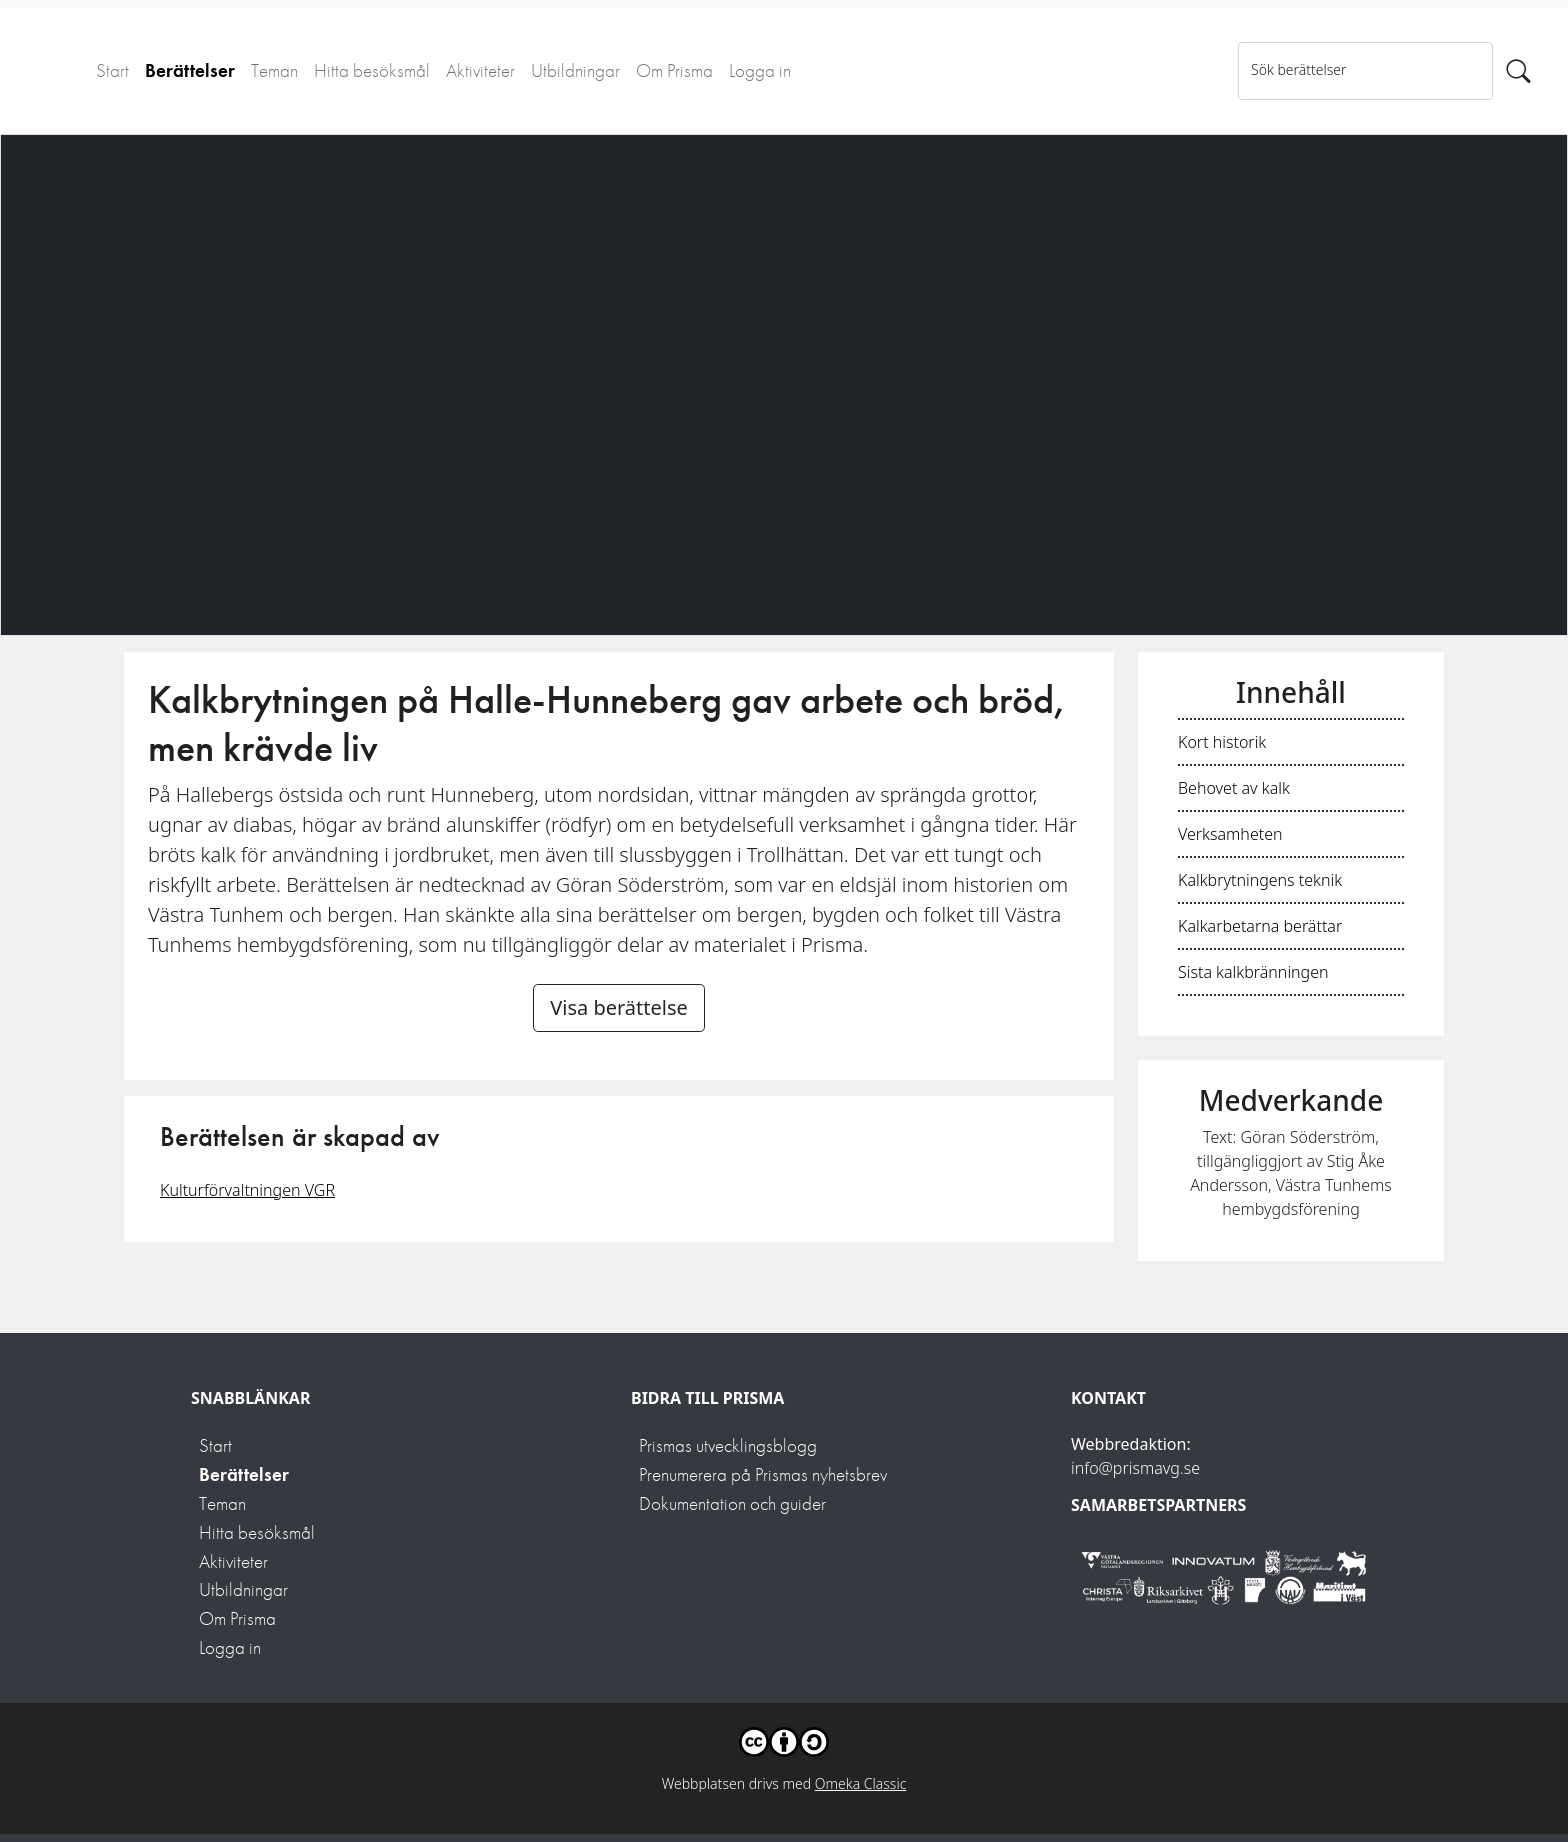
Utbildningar (575, 70)
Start (112, 70)
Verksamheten (1230, 834)
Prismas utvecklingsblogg (728, 1445)
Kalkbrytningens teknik (1260, 880)
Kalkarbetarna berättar (1260, 926)
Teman (274, 70)
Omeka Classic (861, 1783)
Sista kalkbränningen (1253, 972)
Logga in (760, 70)
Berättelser (190, 70)
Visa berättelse (619, 1007)
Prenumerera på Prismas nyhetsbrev (763, 1474)
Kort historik (1222, 742)
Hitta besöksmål (372, 70)
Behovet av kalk (1234, 788)
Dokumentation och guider (732, 1503)
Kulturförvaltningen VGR (247, 1190)
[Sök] (1518, 71)
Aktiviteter (480, 70)
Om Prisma (674, 70)
